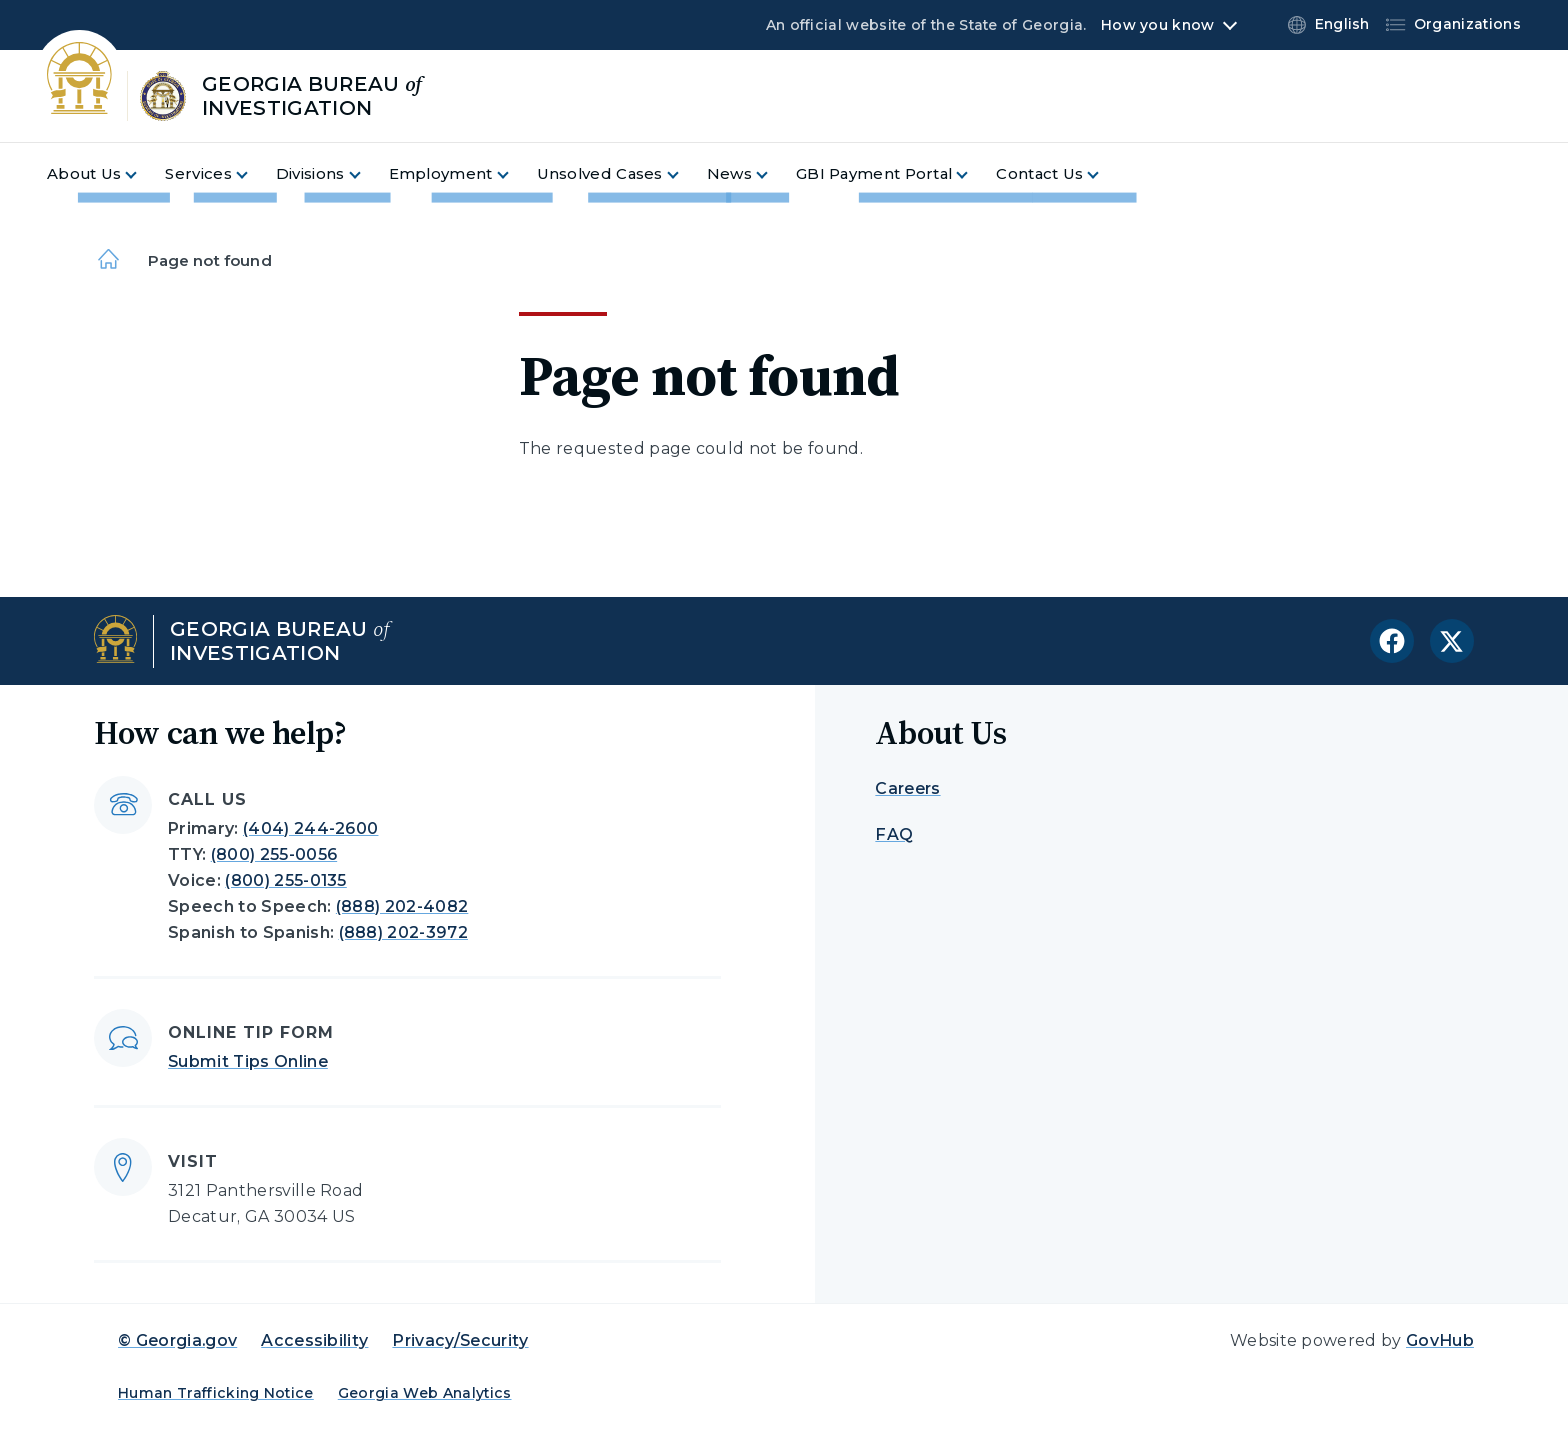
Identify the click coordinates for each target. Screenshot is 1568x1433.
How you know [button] (1157, 25)
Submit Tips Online (248, 1061)
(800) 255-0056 (274, 854)
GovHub (1440, 1340)
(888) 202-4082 (402, 906)
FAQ (894, 834)
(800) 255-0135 (285, 880)
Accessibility (314, 1340)
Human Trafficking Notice (216, 1393)
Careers (907, 788)
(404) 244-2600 (310, 828)
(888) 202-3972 (403, 932)
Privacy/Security (460, 1340)
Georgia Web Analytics (425, 1393)
